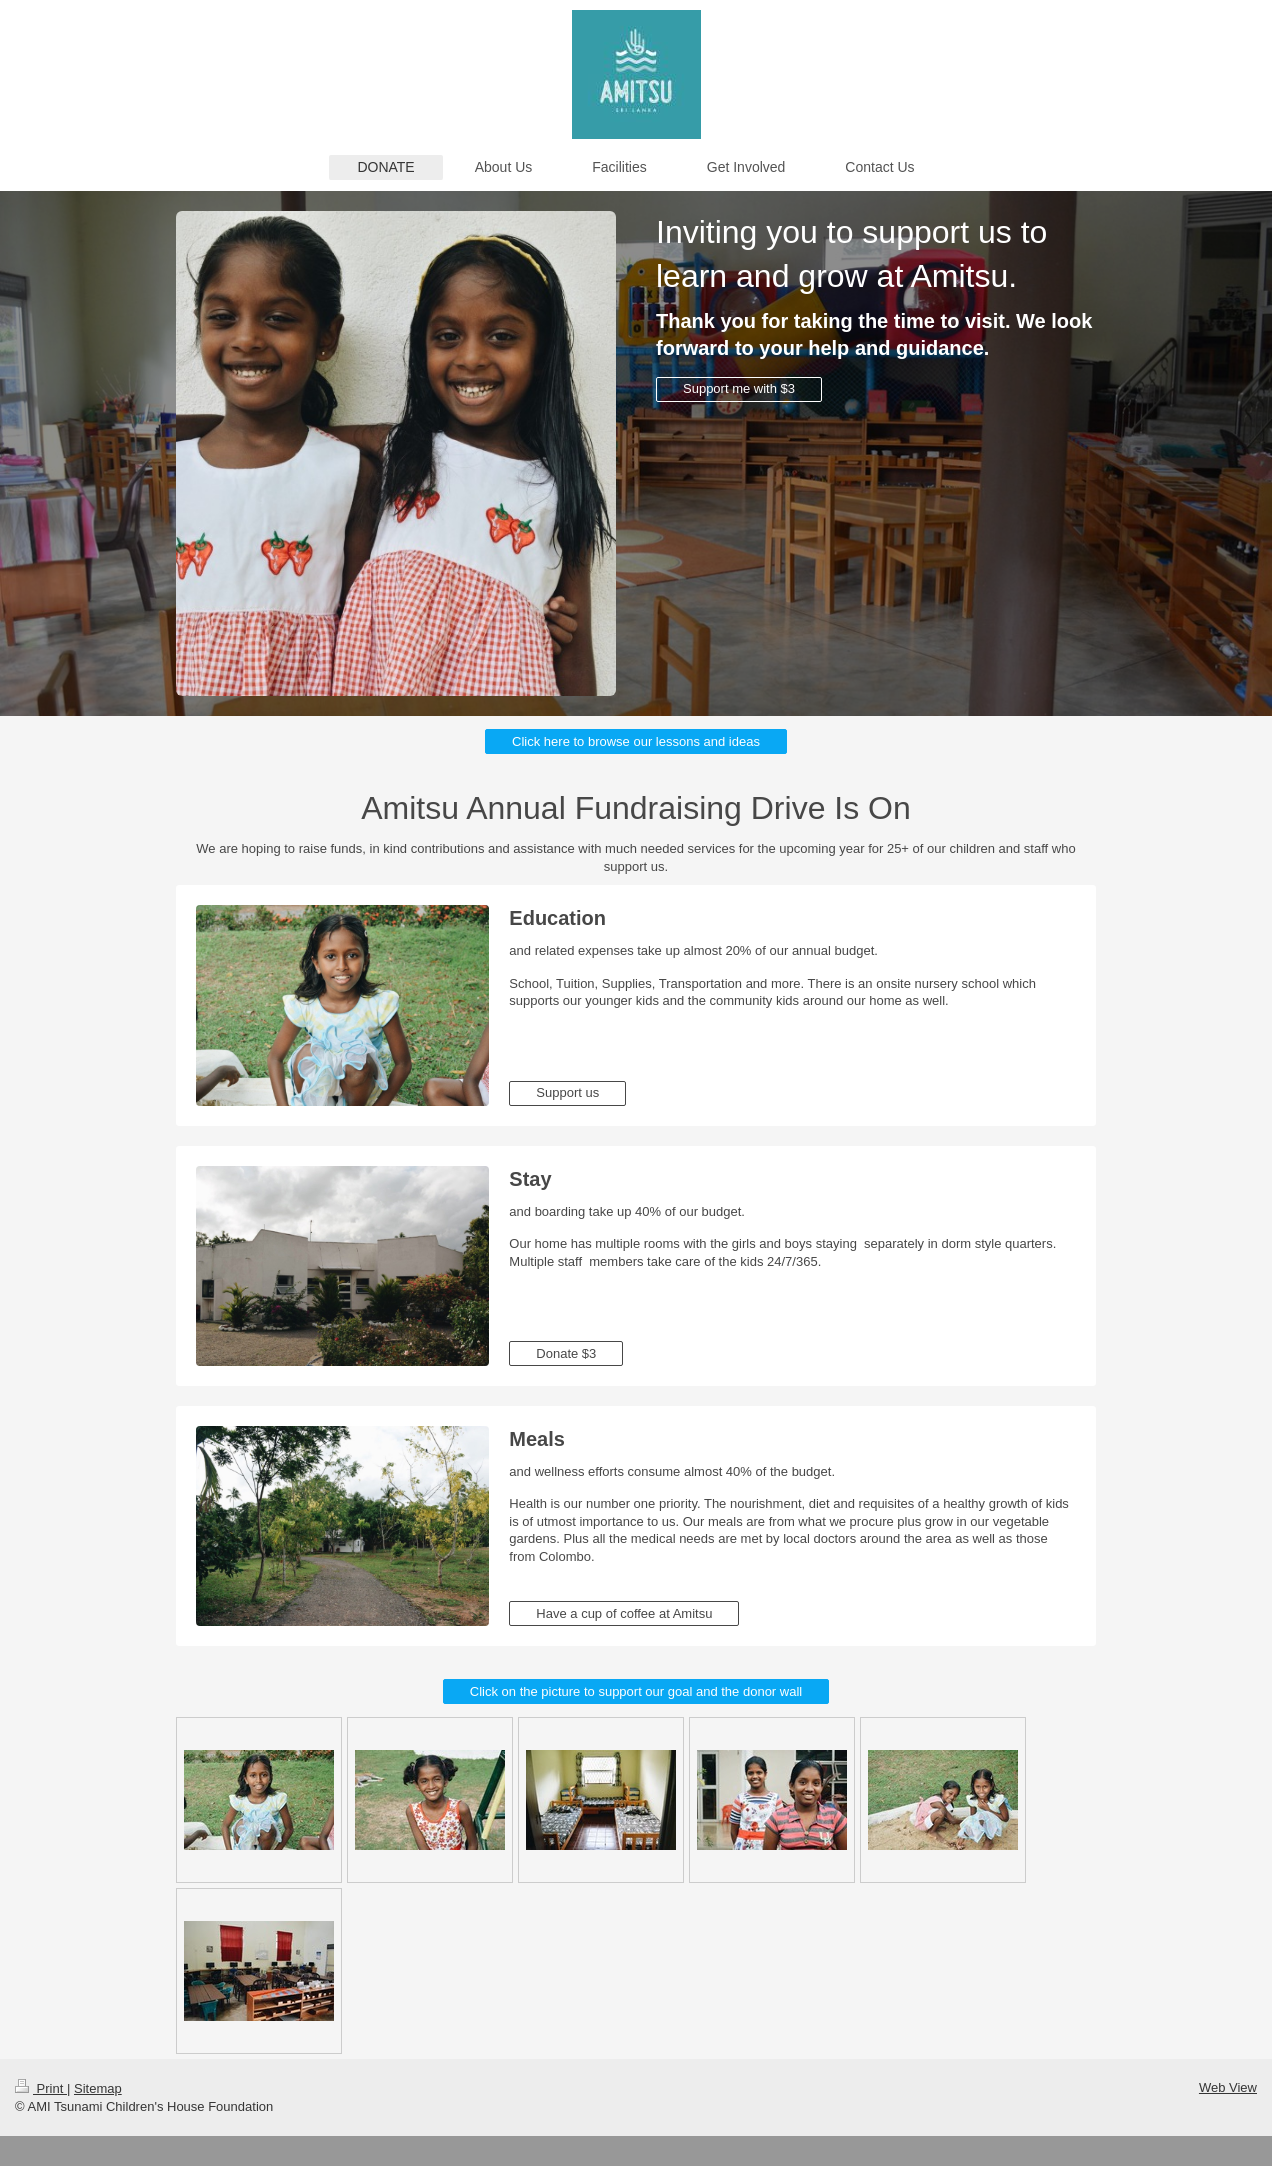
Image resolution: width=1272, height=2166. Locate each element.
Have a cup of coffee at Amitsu (624, 1613)
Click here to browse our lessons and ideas (636, 741)
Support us (567, 1092)
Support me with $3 (739, 388)
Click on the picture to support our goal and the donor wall (636, 1691)
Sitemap (98, 2088)
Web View (1228, 2087)
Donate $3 (566, 1353)
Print (41, 2088)
